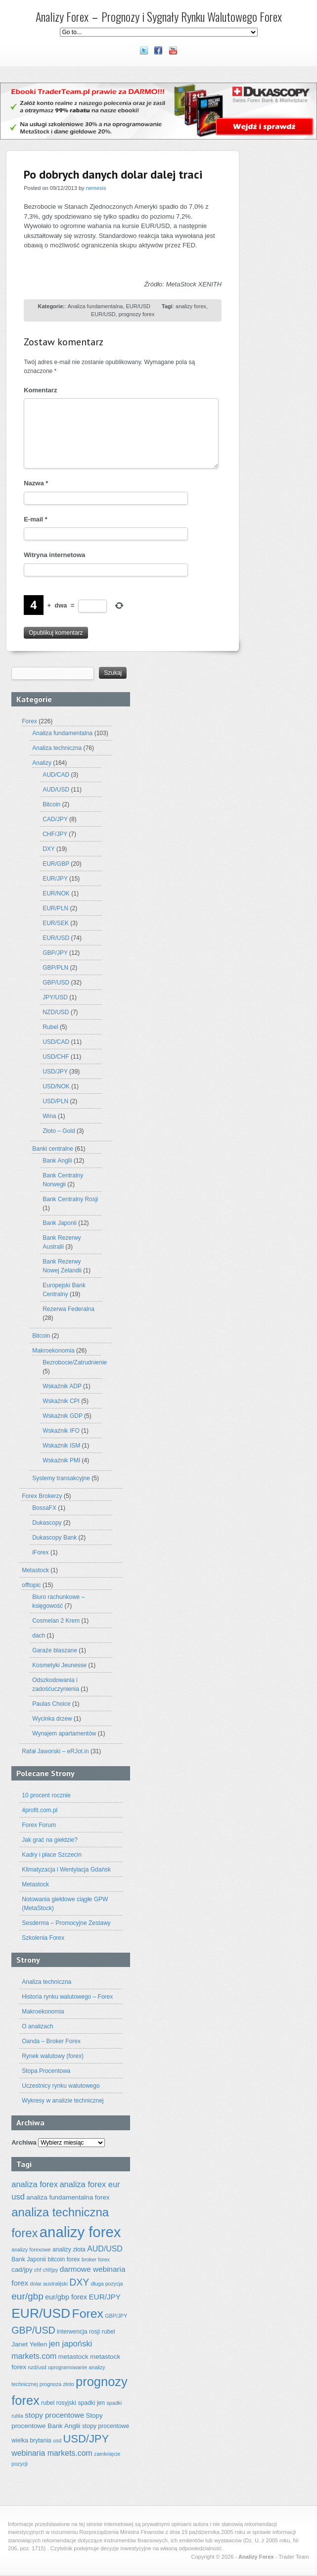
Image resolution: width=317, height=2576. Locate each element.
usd (57, 2440)
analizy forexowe (30, 2249)
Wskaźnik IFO (61, 1430)
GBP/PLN (55, 967)
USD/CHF (56, 1056)
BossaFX (44, 1507)
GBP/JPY (55, 952)
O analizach (37, 2026)
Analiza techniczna (57, 748)
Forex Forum (39, 1825)
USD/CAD (56, 1041)
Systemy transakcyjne (61, 1478)
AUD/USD (56, 789)
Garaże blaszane (54, 1650)
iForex (40, 1552)
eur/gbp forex (66, 2297)
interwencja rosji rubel (86, 2331)
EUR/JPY (55, 878)
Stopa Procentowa (46, 2070)
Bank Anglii (57, 1160)
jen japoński (70, 2343)
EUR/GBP (56, 863)
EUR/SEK (56, 923)
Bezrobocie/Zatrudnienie (75, 1362)
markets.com (33, 2356)
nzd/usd (37, 2367)
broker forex (96, 2259)
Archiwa (24, 2142)
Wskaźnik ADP (62, 1386)
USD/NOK (56, 1086)
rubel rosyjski (58, 2402)
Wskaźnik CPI (61, 1401)
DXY (48, 848)
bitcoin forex (63, 2259)
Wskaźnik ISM (61, 1445)
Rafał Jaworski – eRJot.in (55, 1751)
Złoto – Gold (59, 1130)
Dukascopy (46, 1522)
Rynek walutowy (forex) (53, 2056)
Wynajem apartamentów (64, 1733)
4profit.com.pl (39, 1810)
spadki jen (91, 2402)
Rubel (50, 1027)
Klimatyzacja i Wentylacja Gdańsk (66, 1869)
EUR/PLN (55, 908)
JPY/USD (55, 997)
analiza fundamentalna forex (67, 2197)
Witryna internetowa (54, 555)
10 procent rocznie (46, 1795)
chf (37, 2270)
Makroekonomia (53, 1350)
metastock (73, 2356)
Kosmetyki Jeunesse (59, 1665)
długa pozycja (107, 2284)
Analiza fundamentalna (95, 306)
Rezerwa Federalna (68, 1309)
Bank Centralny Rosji (70, 1199)
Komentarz (40, 390)
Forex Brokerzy (42, 1496)
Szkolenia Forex (43, 1937)
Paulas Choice (51, 1703)
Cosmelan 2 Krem (56, 1620)
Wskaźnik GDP (62, 1415)
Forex (29, 721)
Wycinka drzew (52, 1718)
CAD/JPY (55, 819)
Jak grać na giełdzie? (50, 1839)
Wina (49, 1116)
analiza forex (34, 2184)
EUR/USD (138, 306)
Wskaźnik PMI (61, 1460)
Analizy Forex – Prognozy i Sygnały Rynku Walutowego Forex (159, 16)
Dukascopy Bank (54, 1537)
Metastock (35, 1570)
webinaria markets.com (51, 2453)
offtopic (31, 1585)
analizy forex (191, 306)
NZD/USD (56, 1012)
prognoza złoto (57, 2384)
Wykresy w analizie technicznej (62, 2100)
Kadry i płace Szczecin (52, 1854)
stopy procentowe (54, 2415)
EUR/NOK (56, 893)
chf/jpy (50, 2270)
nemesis (96, 188)
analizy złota (69, 2249)
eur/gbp (27, 2296)
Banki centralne (52, 1148)
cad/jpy (21, 2269)
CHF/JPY (55, 834)
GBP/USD (56, 982)
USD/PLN (55, 1101)
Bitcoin (51, 804)
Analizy (41, 762)
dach (38, 1635)
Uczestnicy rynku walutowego (60, 2085)
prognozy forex (137, 314)
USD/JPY (55, 1071)
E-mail (35, 519)
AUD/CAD (56, 774)
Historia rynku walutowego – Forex (67, 1996)
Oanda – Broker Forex (51, 2041)
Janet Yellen (29, 2344)
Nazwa (36, 483)
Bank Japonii (60, 1222)
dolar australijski (49, 2284)
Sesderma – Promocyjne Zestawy (66, 1923)
